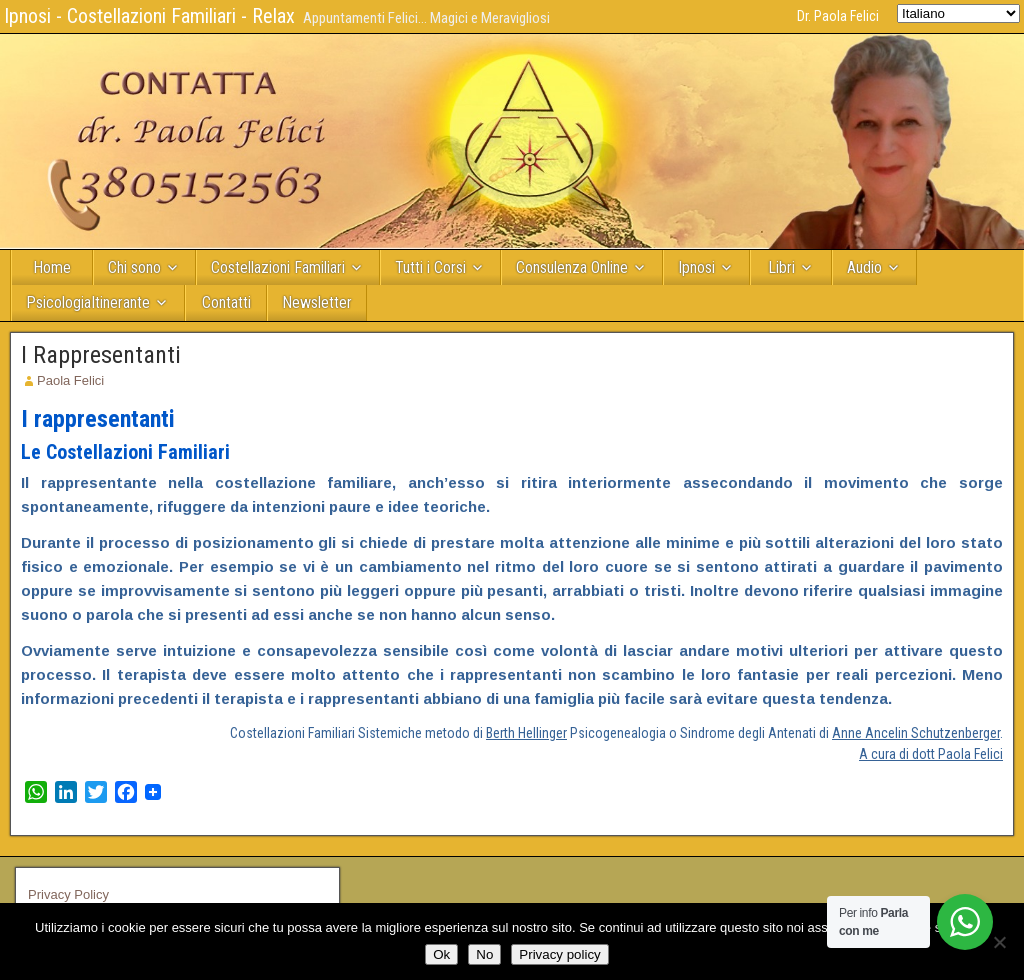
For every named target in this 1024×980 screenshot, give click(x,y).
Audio (864, 267)
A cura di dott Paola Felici (931, 754)
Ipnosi (696, 267)
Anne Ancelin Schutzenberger (916, 733)
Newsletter (317, 302)
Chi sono (134, 267)
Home (52, 267)
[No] (999, 942)
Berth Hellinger (526, 733)
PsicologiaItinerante (88, 302)
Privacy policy (559, 954)
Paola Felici (70, 380)
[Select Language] (958, 13)
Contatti (226, 302)
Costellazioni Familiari (278, 267)
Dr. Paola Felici (838, 16)
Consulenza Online (572, 267)
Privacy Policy (68, 894)
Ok (441, 954)
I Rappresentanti (101, 355)
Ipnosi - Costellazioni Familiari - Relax (149, 16)
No (484, 954)
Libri (781, 267)
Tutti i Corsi (430, 267)
